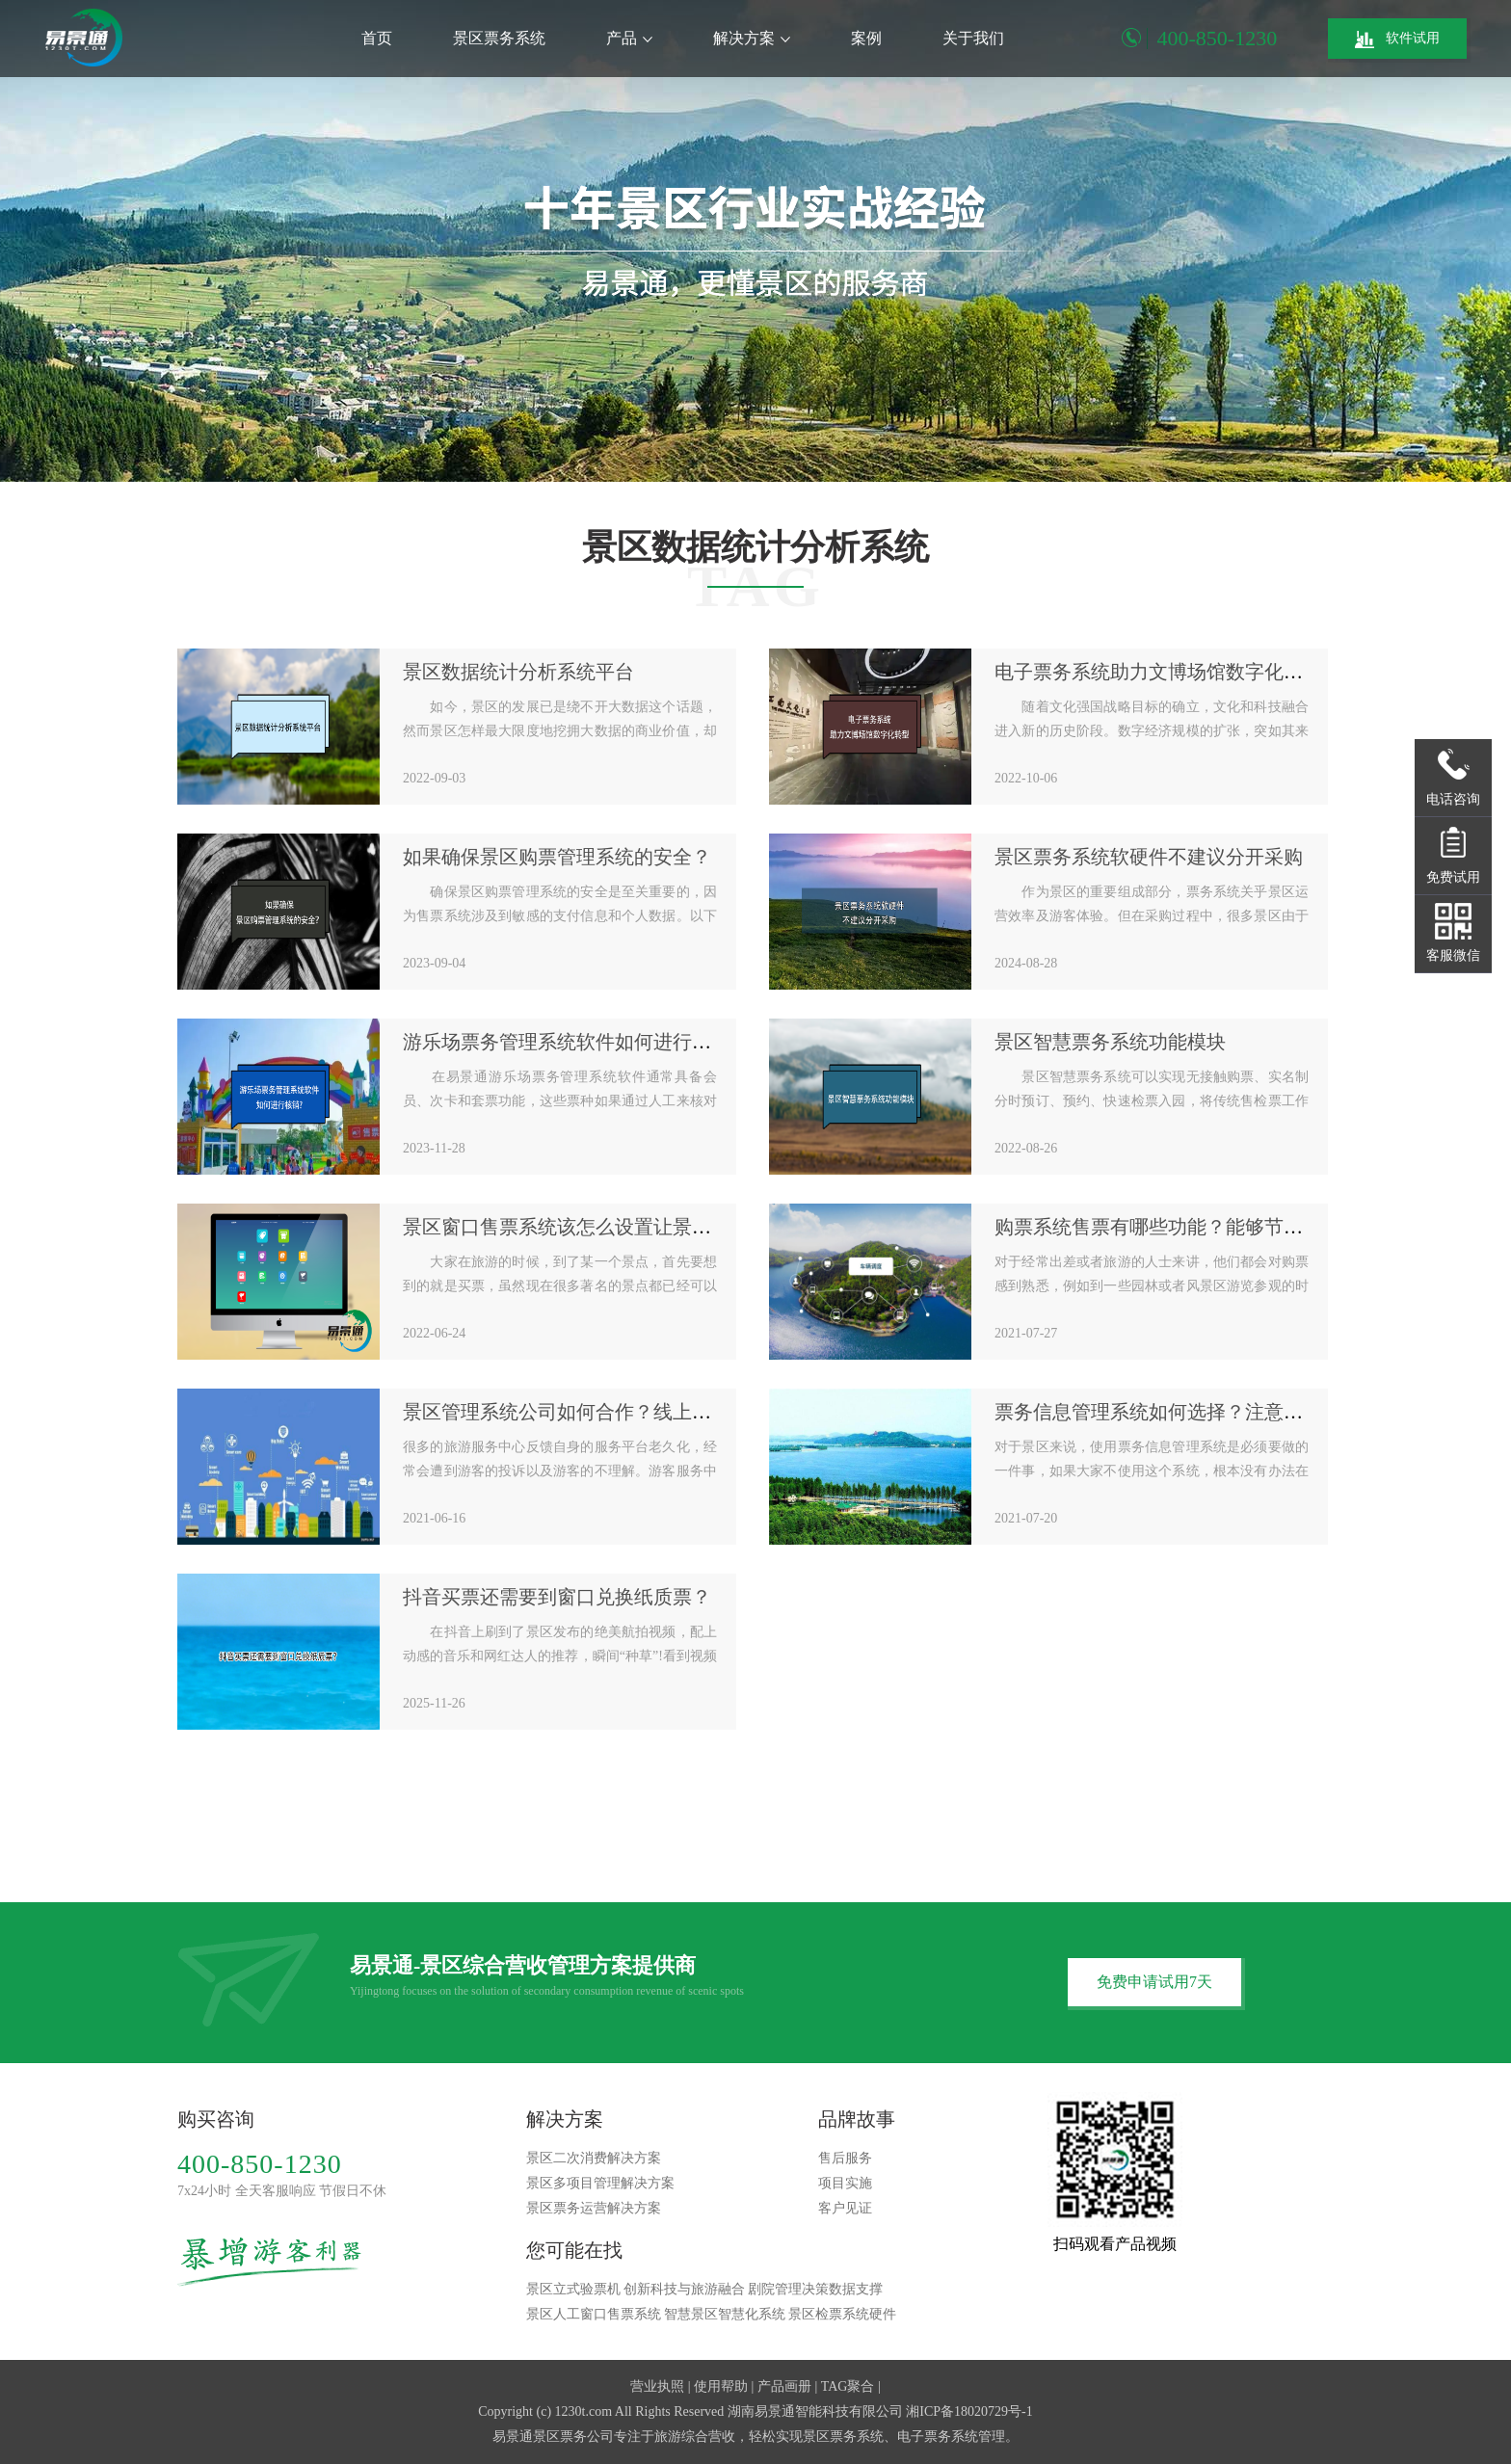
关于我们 (973, 38)
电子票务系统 (937, 2436)
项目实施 (845, 2183)
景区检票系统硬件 (842, 2314)
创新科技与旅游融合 (684, 2289)
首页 (376, 38)
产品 (629, 38)
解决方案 (751, 38)
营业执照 (657, 2386)
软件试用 (1397, 39)
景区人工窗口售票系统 (593, 2314)
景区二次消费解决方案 (593, 2158)
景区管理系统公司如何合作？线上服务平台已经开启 (624, 1411)
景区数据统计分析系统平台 (518, 671)
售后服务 (845, 2158)
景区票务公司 (573, 2436)
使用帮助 (721, 2386)
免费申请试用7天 (1154, 1982)
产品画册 (784, 2386)
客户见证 (845, 2208)
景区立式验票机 (573, 2289)
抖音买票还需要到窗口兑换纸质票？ (557, 1596)
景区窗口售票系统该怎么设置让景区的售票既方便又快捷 (644, 1226)
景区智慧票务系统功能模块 (1110, 1041)
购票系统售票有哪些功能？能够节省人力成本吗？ (1206, 1226)
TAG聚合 (848, 2386)
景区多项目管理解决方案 (600, 2183)
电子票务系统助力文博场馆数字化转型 (1158, 671)
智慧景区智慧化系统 (724, 2314)
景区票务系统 (499, 38)
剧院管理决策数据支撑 (815, 2289)
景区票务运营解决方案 (593, 2208)
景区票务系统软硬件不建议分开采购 (1148, 856)
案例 (866, 38)
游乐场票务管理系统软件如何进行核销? (571, 1041)
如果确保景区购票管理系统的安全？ (557, 856)
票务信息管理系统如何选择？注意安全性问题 (1187, 1411)
